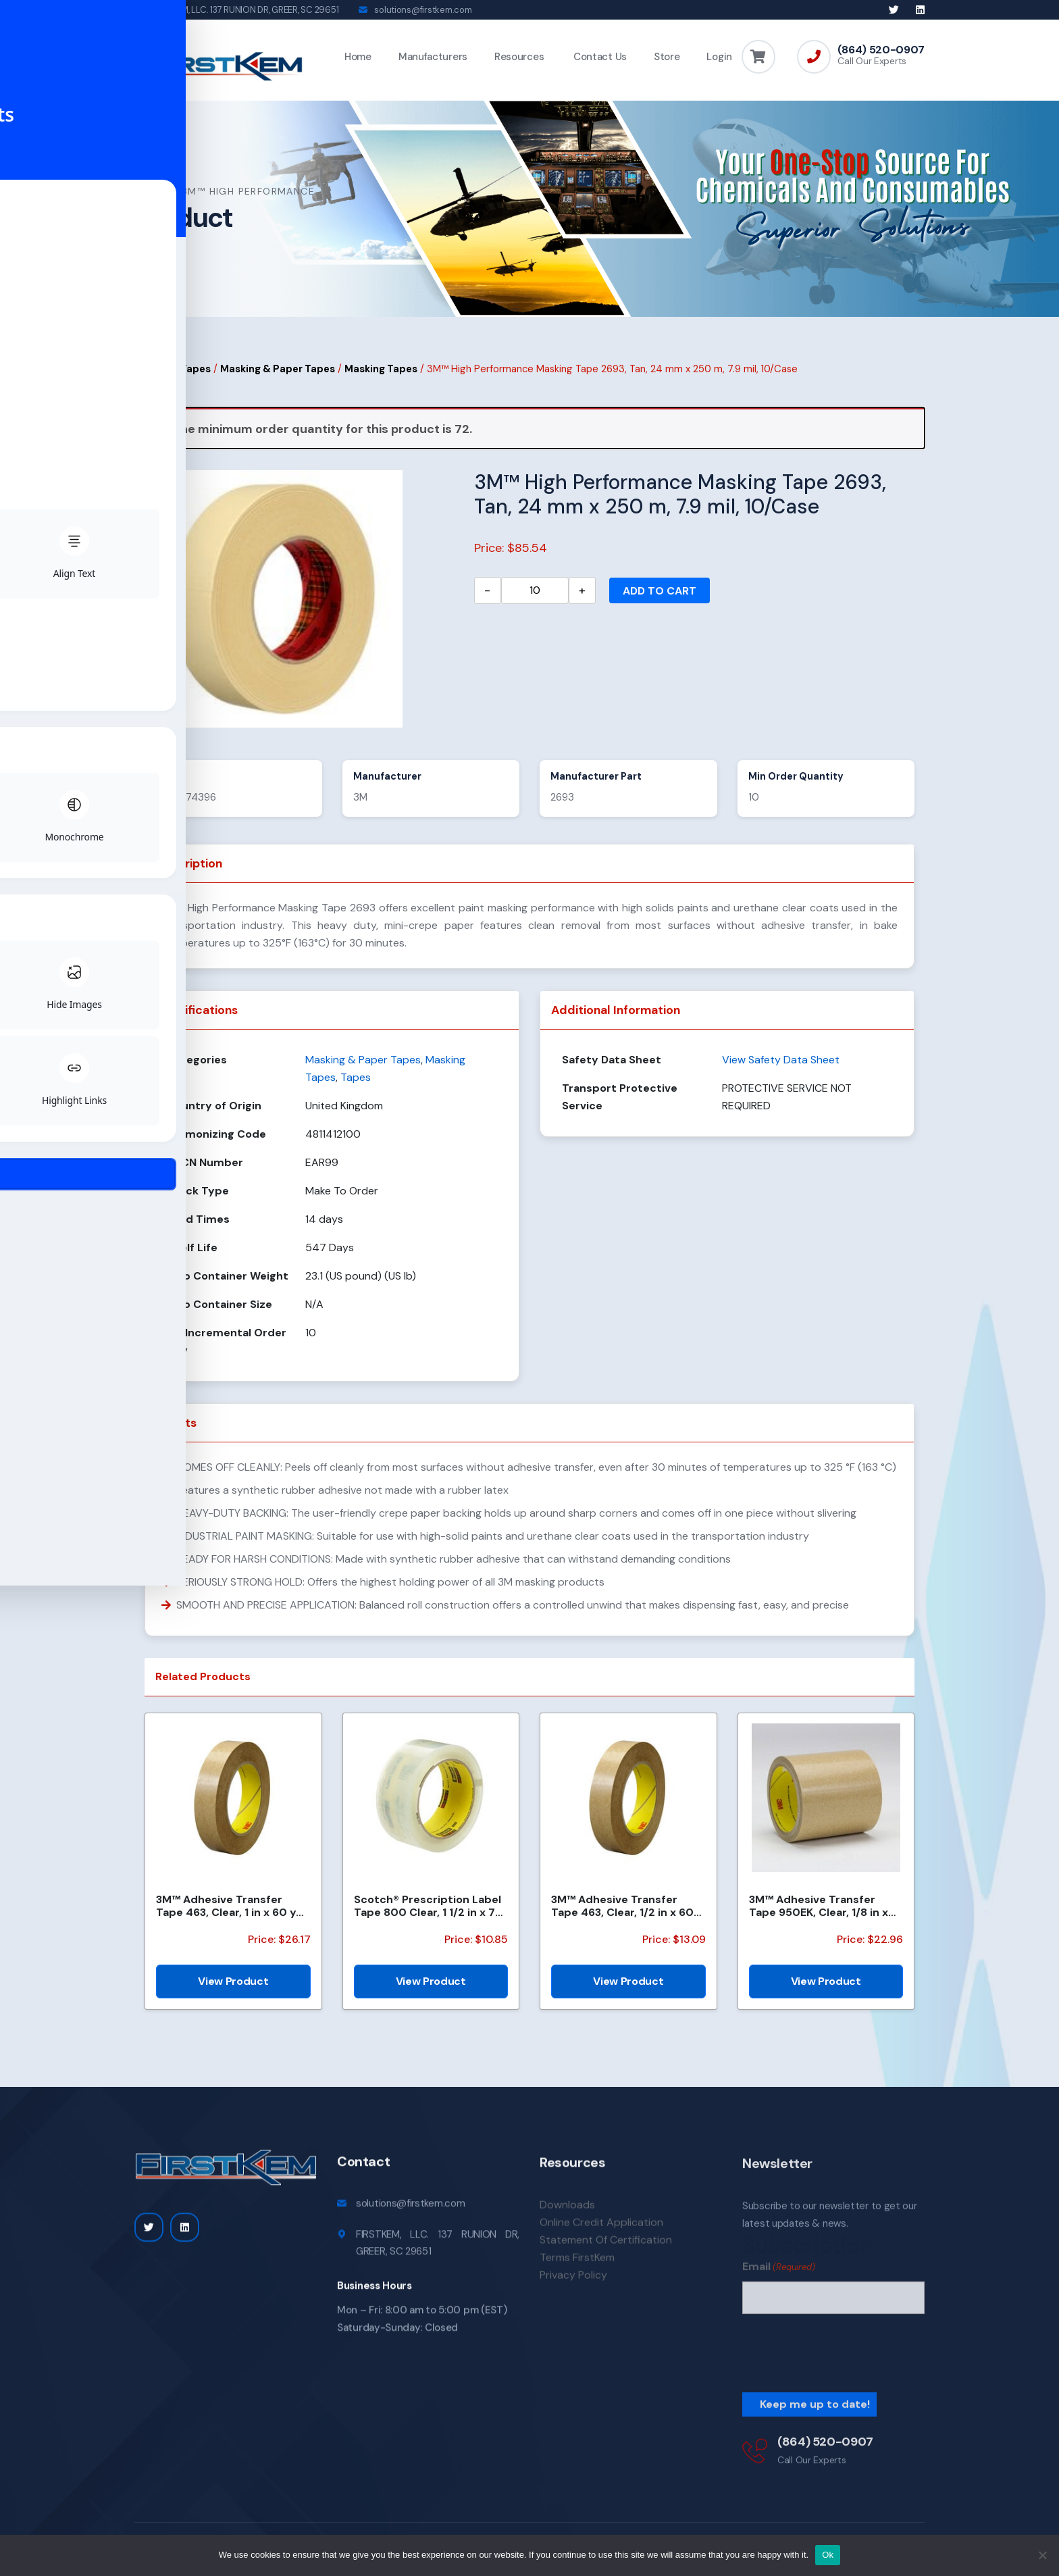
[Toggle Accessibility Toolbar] (31, 1257)
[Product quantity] (535, 597)
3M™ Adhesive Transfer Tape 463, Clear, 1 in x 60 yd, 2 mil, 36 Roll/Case (231, 1912)
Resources (519, 57)
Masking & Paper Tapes (277, 376)
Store (667, 57)
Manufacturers (432, 57)
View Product (233, 1988)
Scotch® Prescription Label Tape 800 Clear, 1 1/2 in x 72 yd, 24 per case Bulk (428, 1912)
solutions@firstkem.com (422, 10)
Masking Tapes (380, 376)
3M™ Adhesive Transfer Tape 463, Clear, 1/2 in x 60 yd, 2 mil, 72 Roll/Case (622, 1912)
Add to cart (659, 597)
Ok (827, 2555)
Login (719, 57)
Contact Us (599, 57)
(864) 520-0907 (881, 50)
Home (357, 57)
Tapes (195, 376)
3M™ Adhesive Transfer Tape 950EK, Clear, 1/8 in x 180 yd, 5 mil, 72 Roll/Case (818, 1912)
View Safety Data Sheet (781, 1066)
